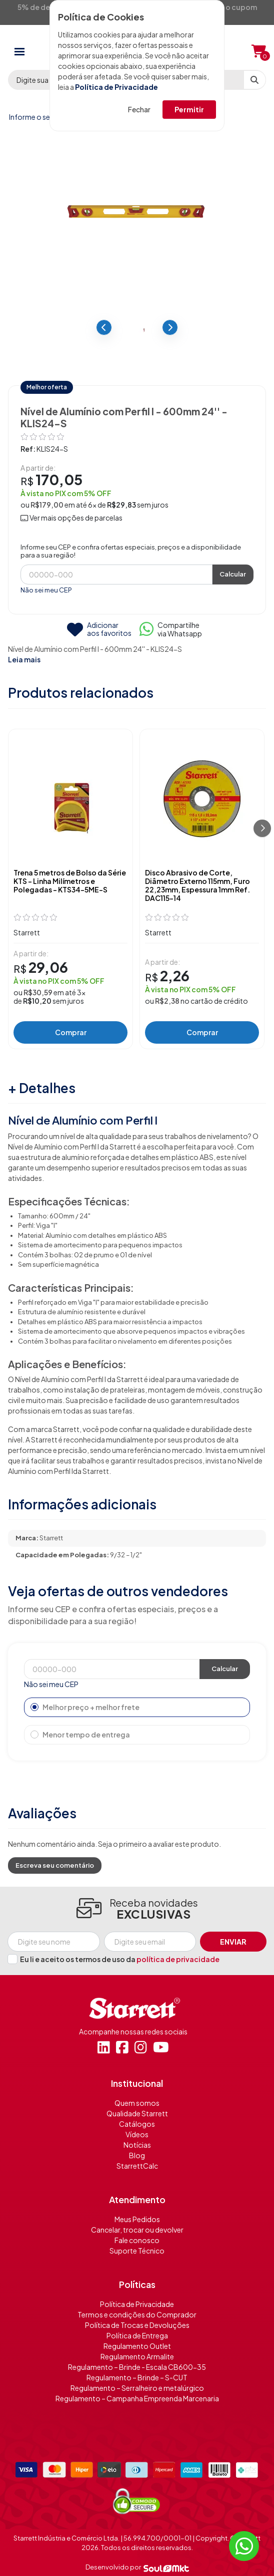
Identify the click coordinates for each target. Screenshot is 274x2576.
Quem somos (137, 2102)
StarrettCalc (137, 2165)
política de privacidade (178, 1959)
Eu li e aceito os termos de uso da (120, 1959)
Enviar (233, 1941)
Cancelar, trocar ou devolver (137, 2229)
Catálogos (137, 2123)
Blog (137, 2155)
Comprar (70, 1032)
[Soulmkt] (166, 2567)
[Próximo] (262, 828)
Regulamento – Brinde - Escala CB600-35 (137, 2366)
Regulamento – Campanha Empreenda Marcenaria (137, 2398)
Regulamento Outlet (137, 2345)
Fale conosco (137, 2240)
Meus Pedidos (137, 2219)
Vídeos (137, 2134)
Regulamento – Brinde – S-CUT (137, 2377)
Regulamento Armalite (137, 2356)
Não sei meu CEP (46, 590)
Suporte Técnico (137, 2250)
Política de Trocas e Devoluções (137, 2324)
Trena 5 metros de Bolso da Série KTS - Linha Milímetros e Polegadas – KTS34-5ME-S (70, 880)
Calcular (233, 574)
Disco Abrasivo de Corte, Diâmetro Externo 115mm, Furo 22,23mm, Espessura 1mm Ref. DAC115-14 (197, 885)
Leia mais (24, 659)
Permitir (189, 109)
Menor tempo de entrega (80, 1734)
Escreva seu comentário (55, 1865)
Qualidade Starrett (137, 2113)
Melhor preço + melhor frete (85, 1707)
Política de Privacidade (116, 86)
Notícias (137, 2144)
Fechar (139, 109)
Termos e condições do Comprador (137, 2314)
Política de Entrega (137, 2335)
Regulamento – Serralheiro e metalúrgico (137, 2387)
